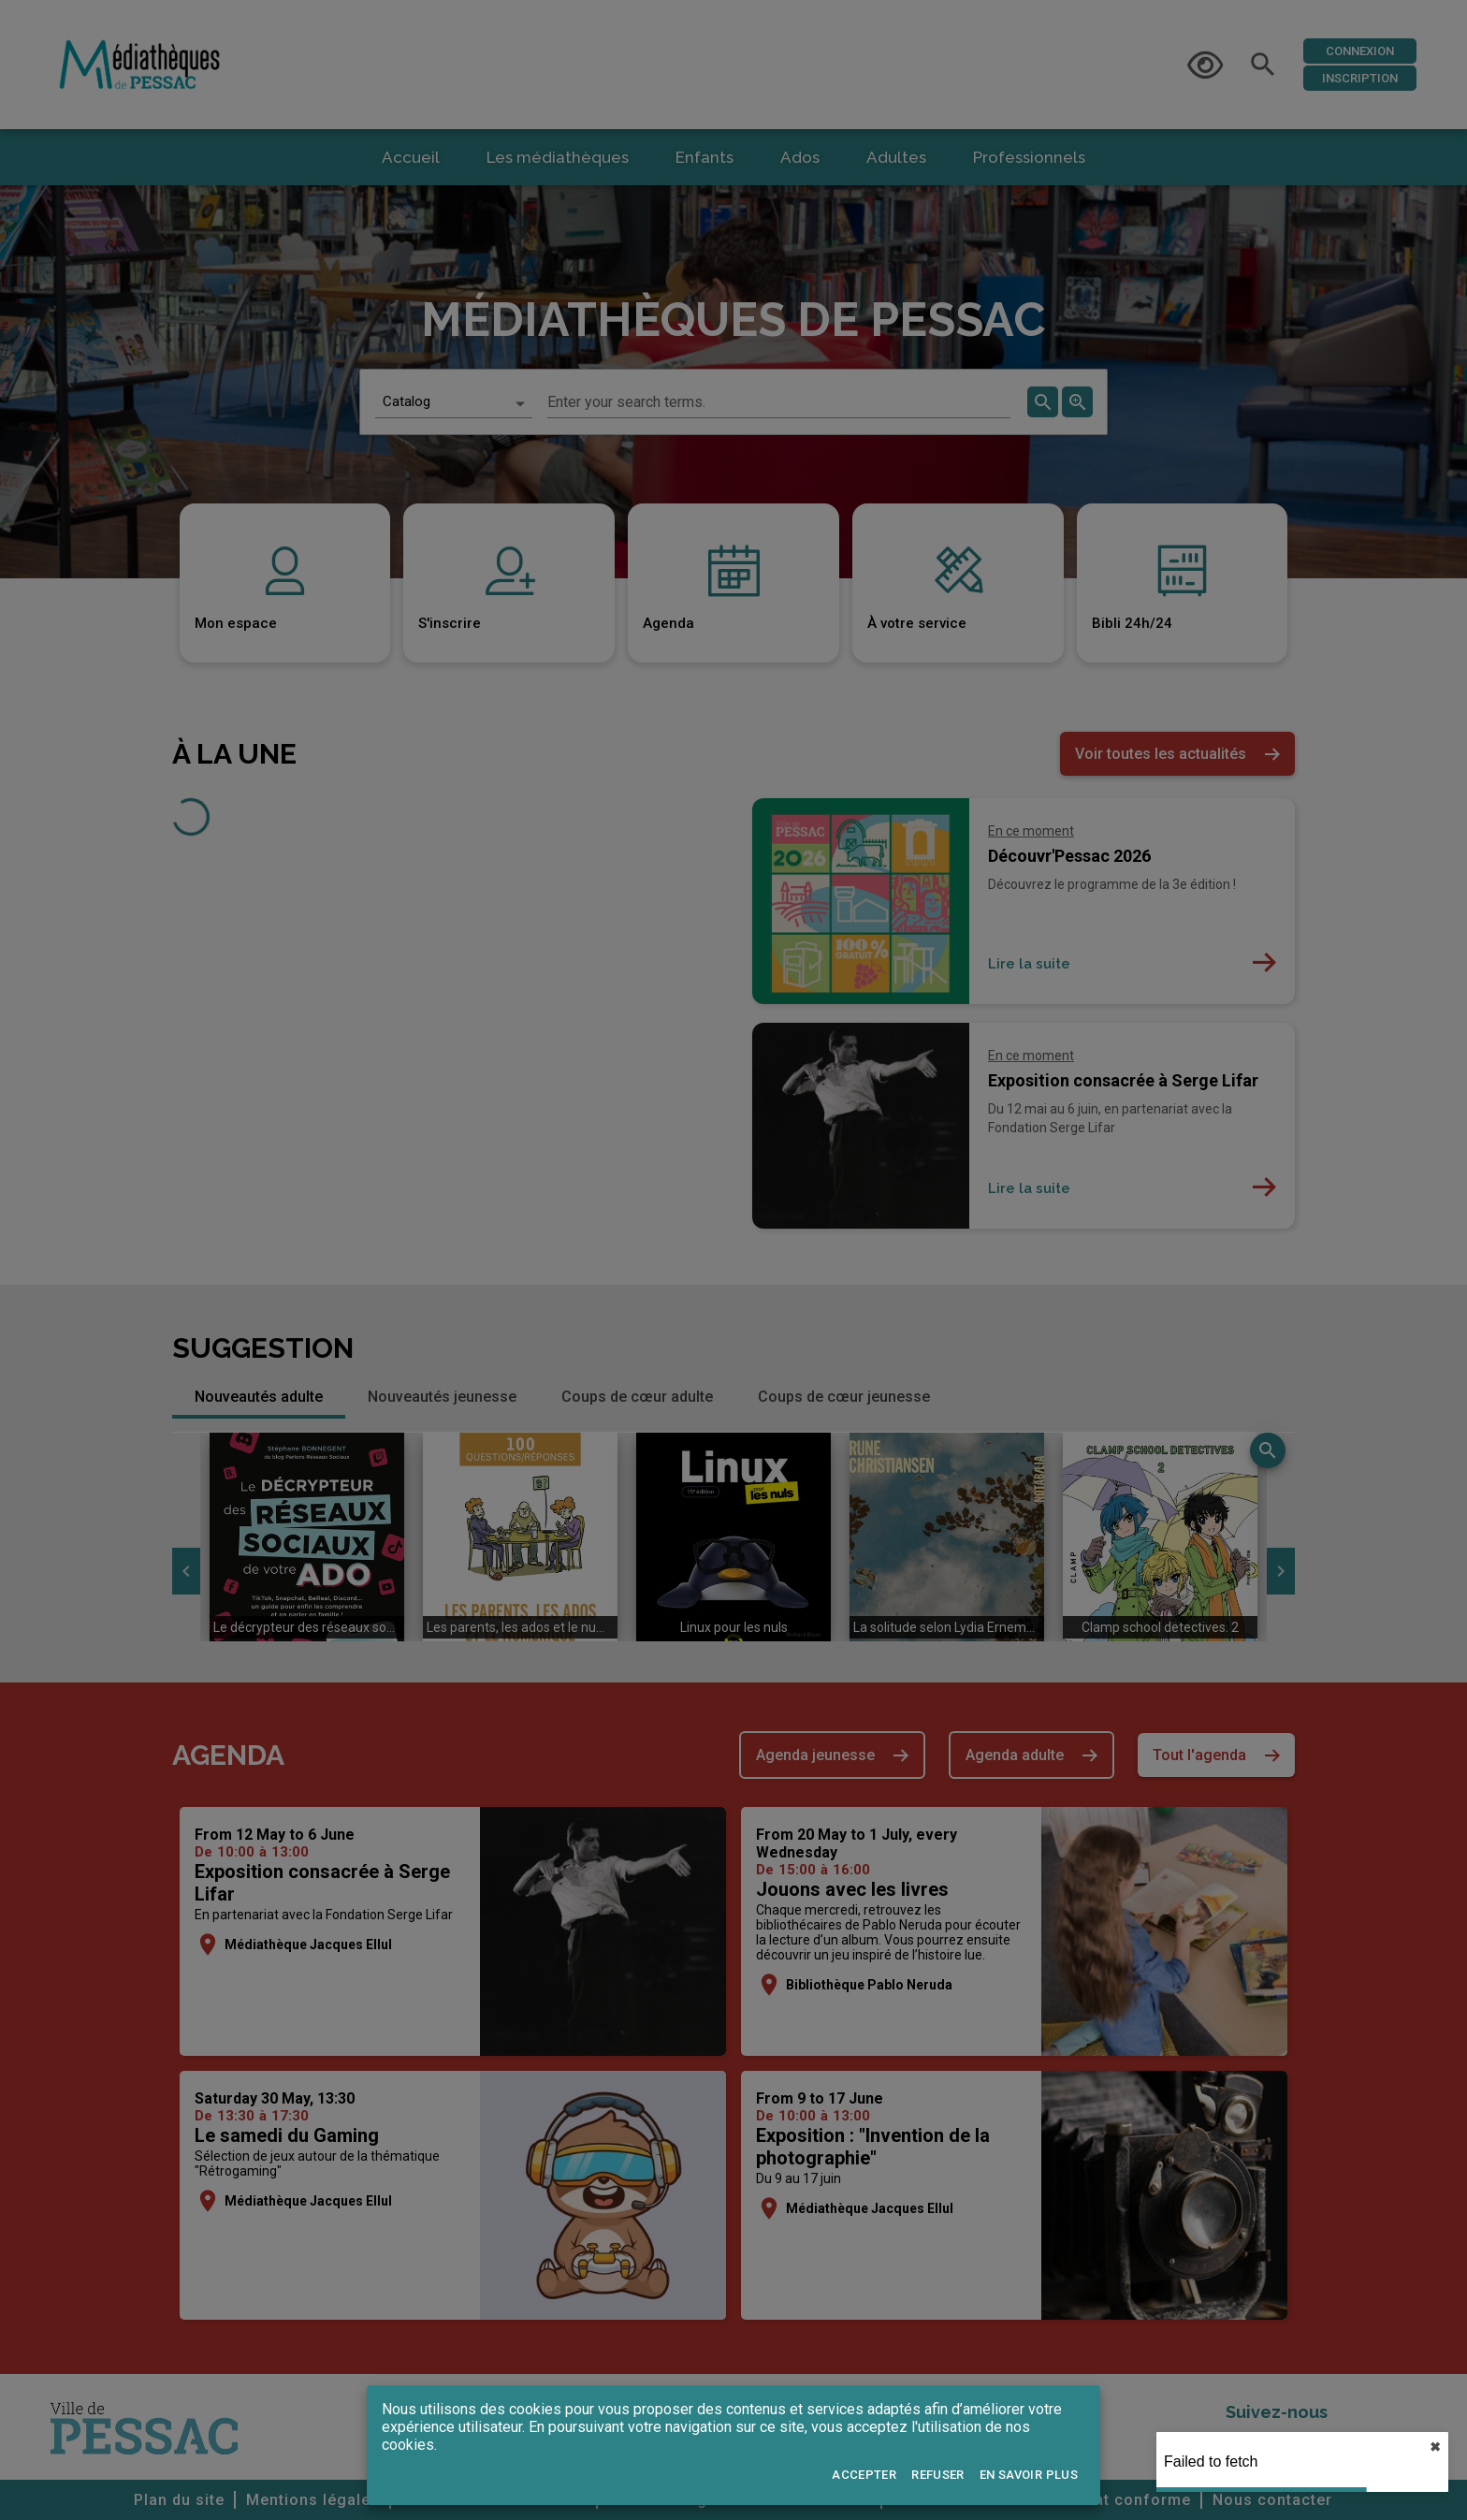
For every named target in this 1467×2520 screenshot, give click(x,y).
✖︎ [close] (1435, 2447)
